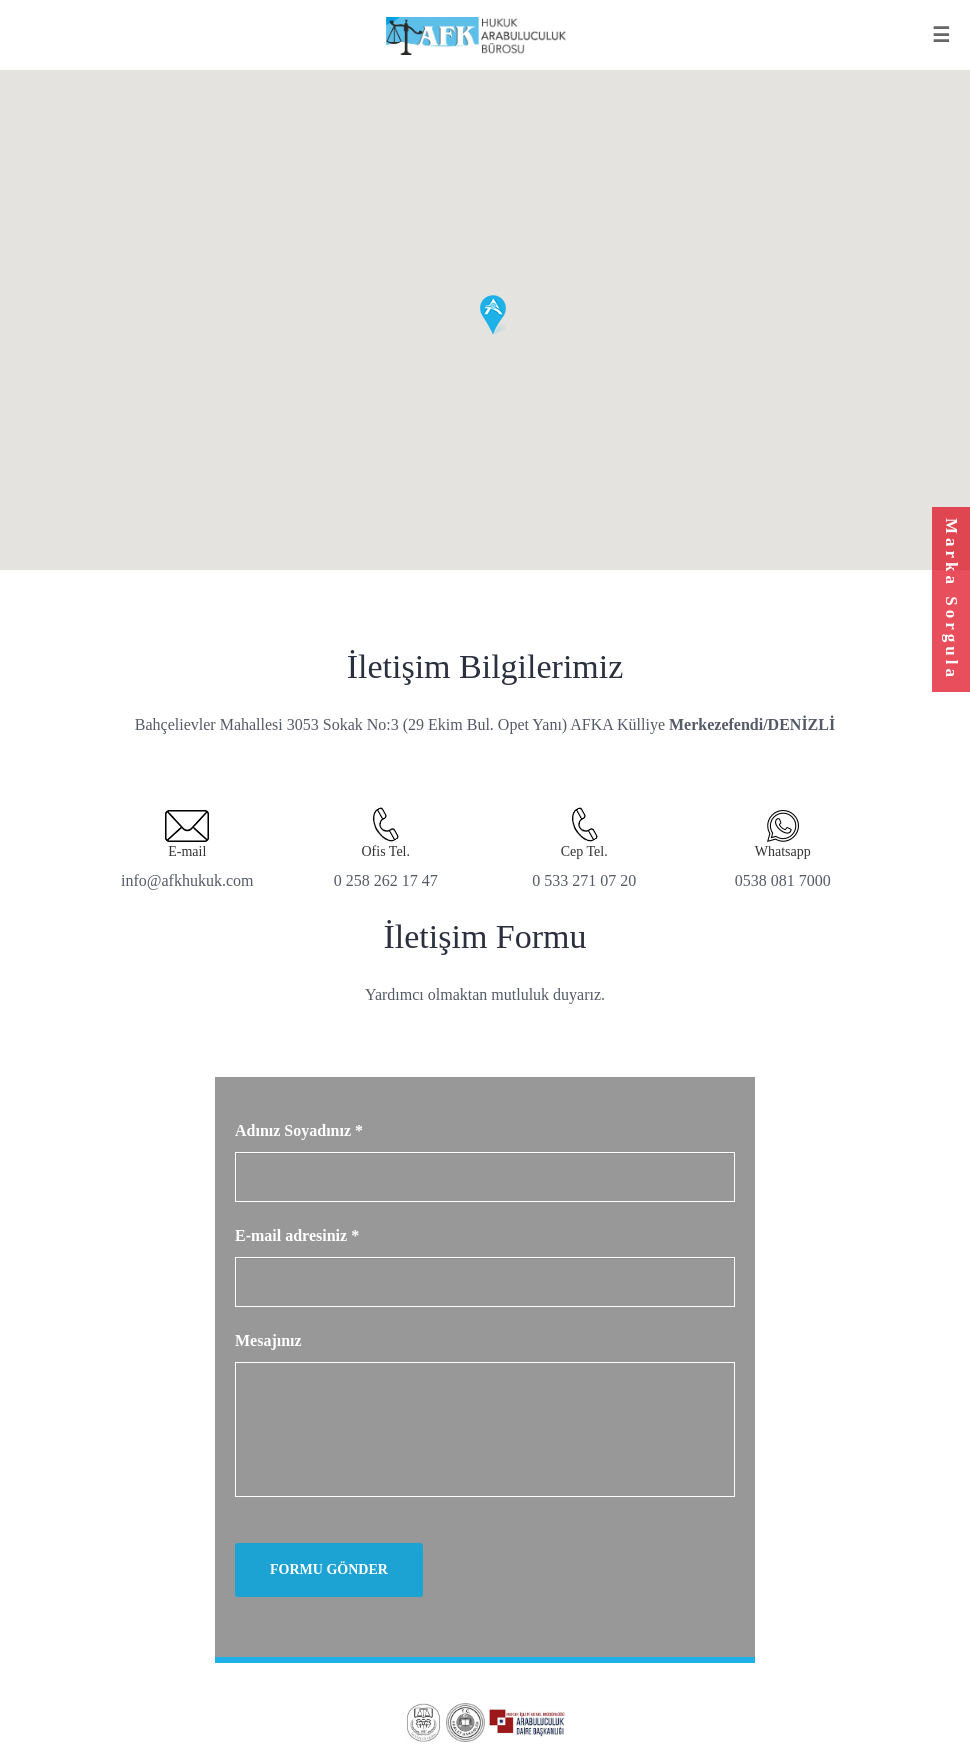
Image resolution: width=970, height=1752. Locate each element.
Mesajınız (268, 1340)
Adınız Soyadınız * (299, 1130)
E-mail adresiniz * (297, 1235)
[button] (493, 315)
